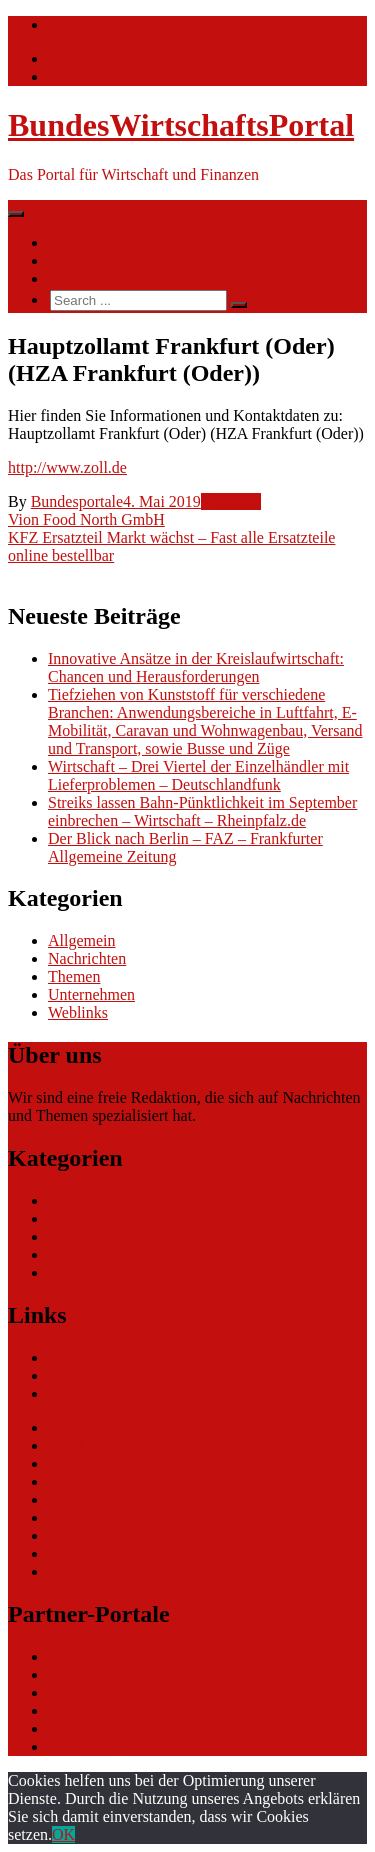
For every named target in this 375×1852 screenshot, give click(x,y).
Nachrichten (87, 242)
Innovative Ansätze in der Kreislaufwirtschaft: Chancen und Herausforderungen (196, 667)
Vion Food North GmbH (86, 519)
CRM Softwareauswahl (123, 1445)
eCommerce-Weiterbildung (135, 1535)
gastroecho (82, 1517)
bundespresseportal (109, 1728)
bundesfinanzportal (109, 1692)
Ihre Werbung (92, 278)
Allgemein (82, 940)
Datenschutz (87, 1553)
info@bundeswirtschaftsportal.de (154, 24)
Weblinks (231, 501)
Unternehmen (91, 994)
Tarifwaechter (92, 1746)
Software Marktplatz (114, 1481)
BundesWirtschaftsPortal (181, 125)
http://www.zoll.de (67, 467)
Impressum (83, 1571)
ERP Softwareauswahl (119, 1463)
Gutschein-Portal (102, 1499)
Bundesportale (77, 501)
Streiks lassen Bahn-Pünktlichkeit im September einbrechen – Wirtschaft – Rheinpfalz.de (202, 811)
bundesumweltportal (113, 1674)
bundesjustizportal (106, 1710)
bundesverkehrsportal (117, 1656)
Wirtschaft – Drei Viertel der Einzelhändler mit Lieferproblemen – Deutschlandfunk (198, 775)
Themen (74, 260)
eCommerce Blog (104, 1427)
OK (63, 1834)
